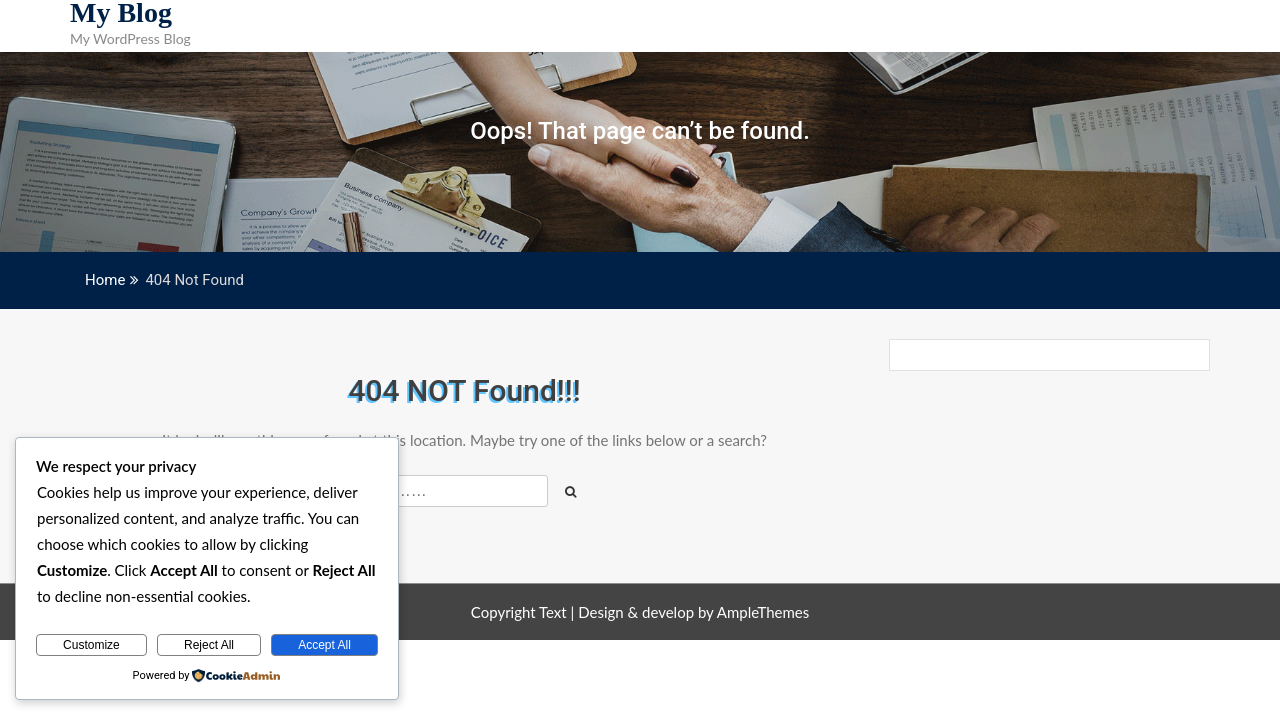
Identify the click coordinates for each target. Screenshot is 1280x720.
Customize (91, 645)
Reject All (209, 645)
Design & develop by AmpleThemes (693, 612)
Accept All (324, 645)
